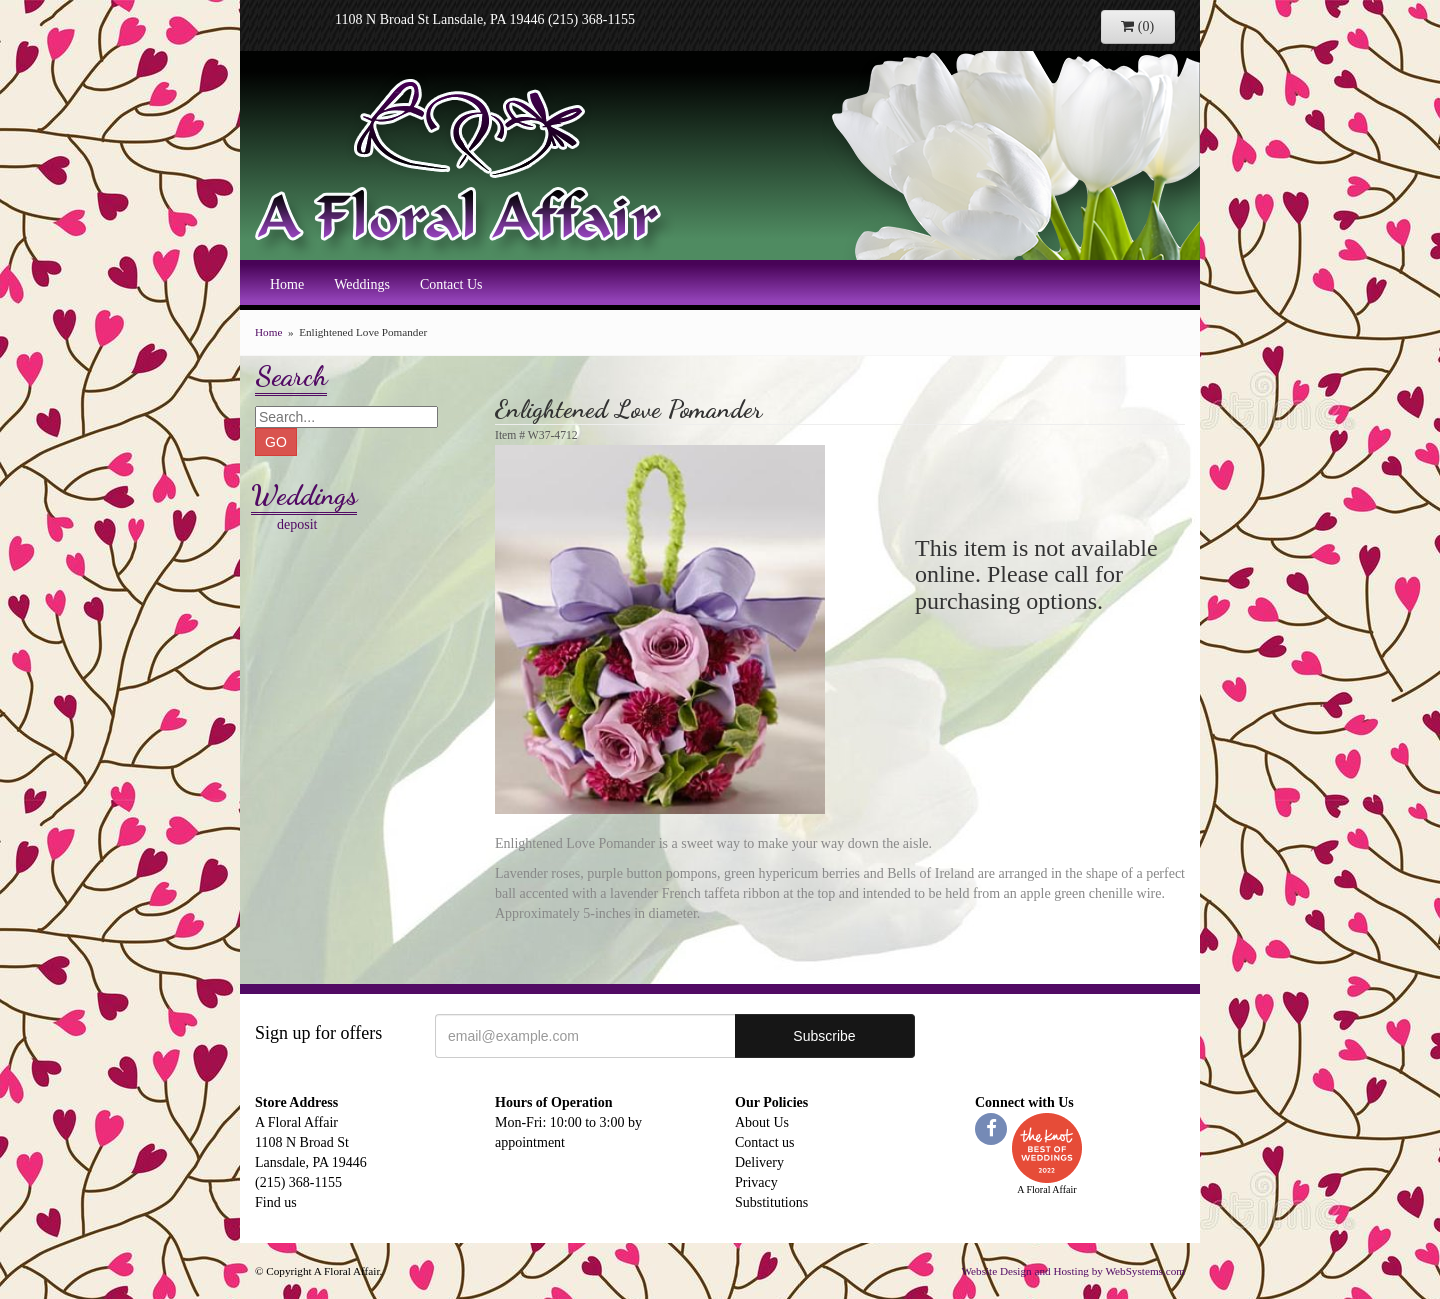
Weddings (362, 284)
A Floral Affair (465, 165)
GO (276, 442)
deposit (297, 524)
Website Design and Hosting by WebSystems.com (1073, 1271)
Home (287, 284)
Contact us (765, 1142)
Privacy (756, 1182)
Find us (276, 1202)
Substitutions (771, 1202)
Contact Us (451, 284)
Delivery (759, 1162)
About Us (762, 1122)
